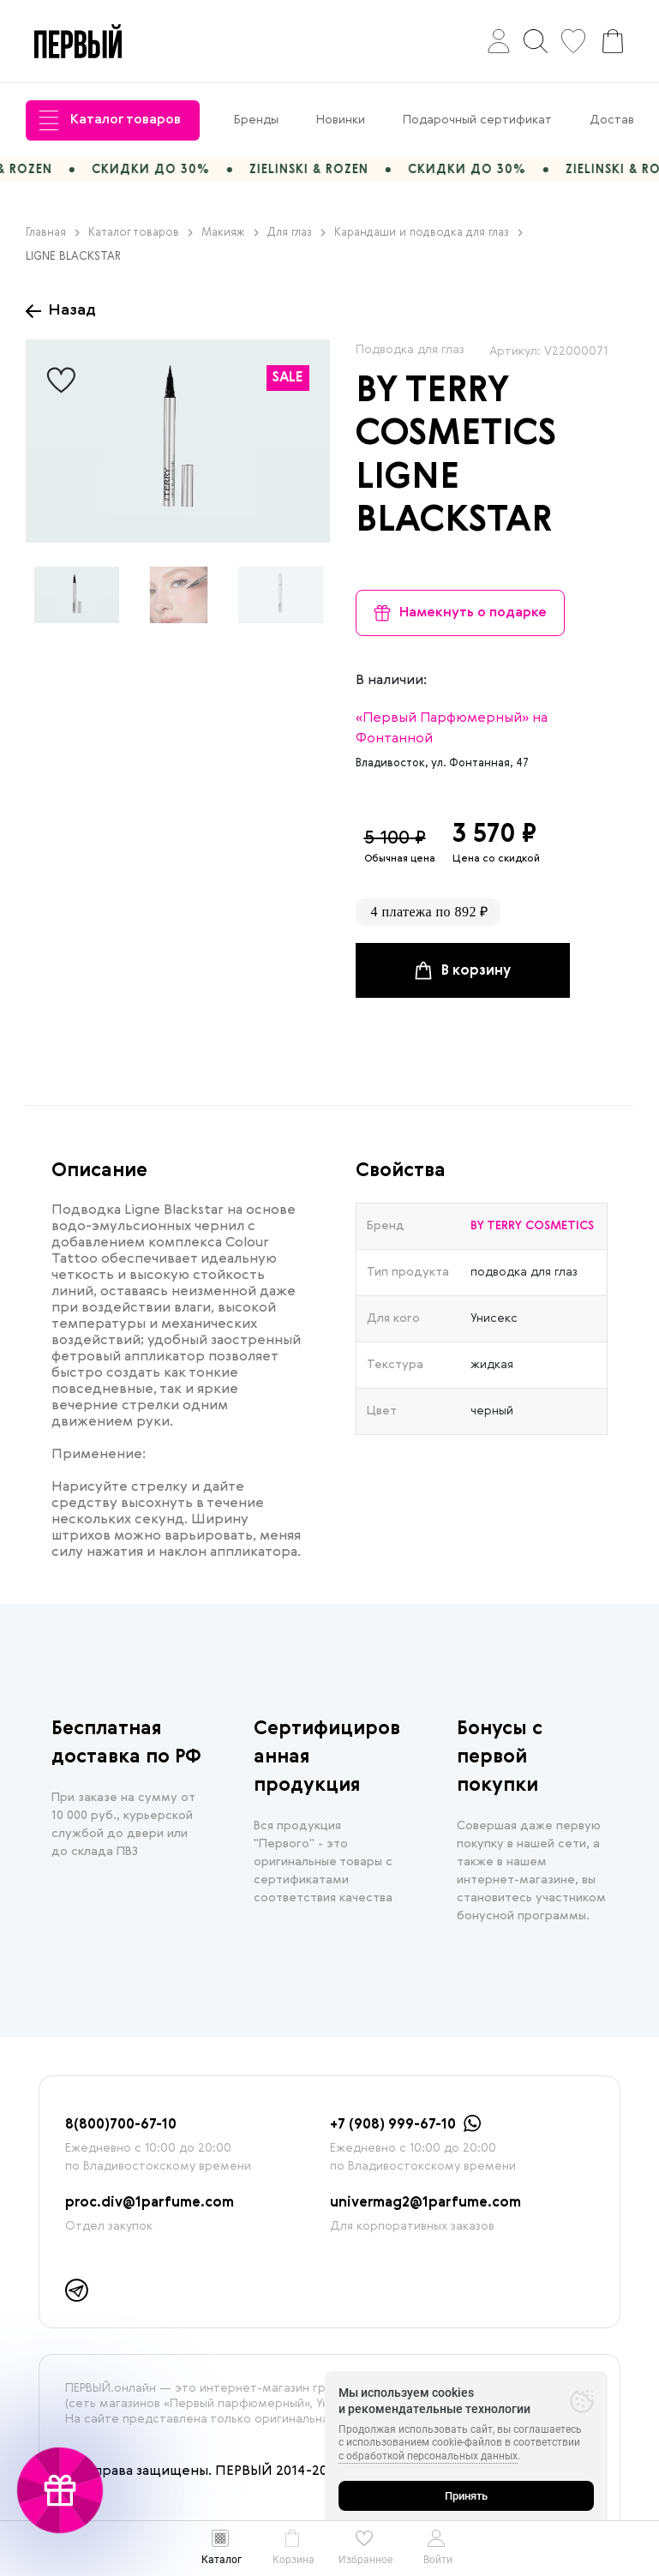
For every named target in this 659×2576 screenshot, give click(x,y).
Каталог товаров (110, 120)
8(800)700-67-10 (121, 2125)
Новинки (340, 120)
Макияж (230, 232)
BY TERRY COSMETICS (532, 1226)
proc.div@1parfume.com (149, 2203)
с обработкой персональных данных (428, 2456)
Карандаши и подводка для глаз (428, 232)
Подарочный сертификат (477, 120)
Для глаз (296, 232)
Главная (53, 232)
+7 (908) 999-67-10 (393, 2125)
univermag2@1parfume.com (425, 2203)
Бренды (256, 120)
